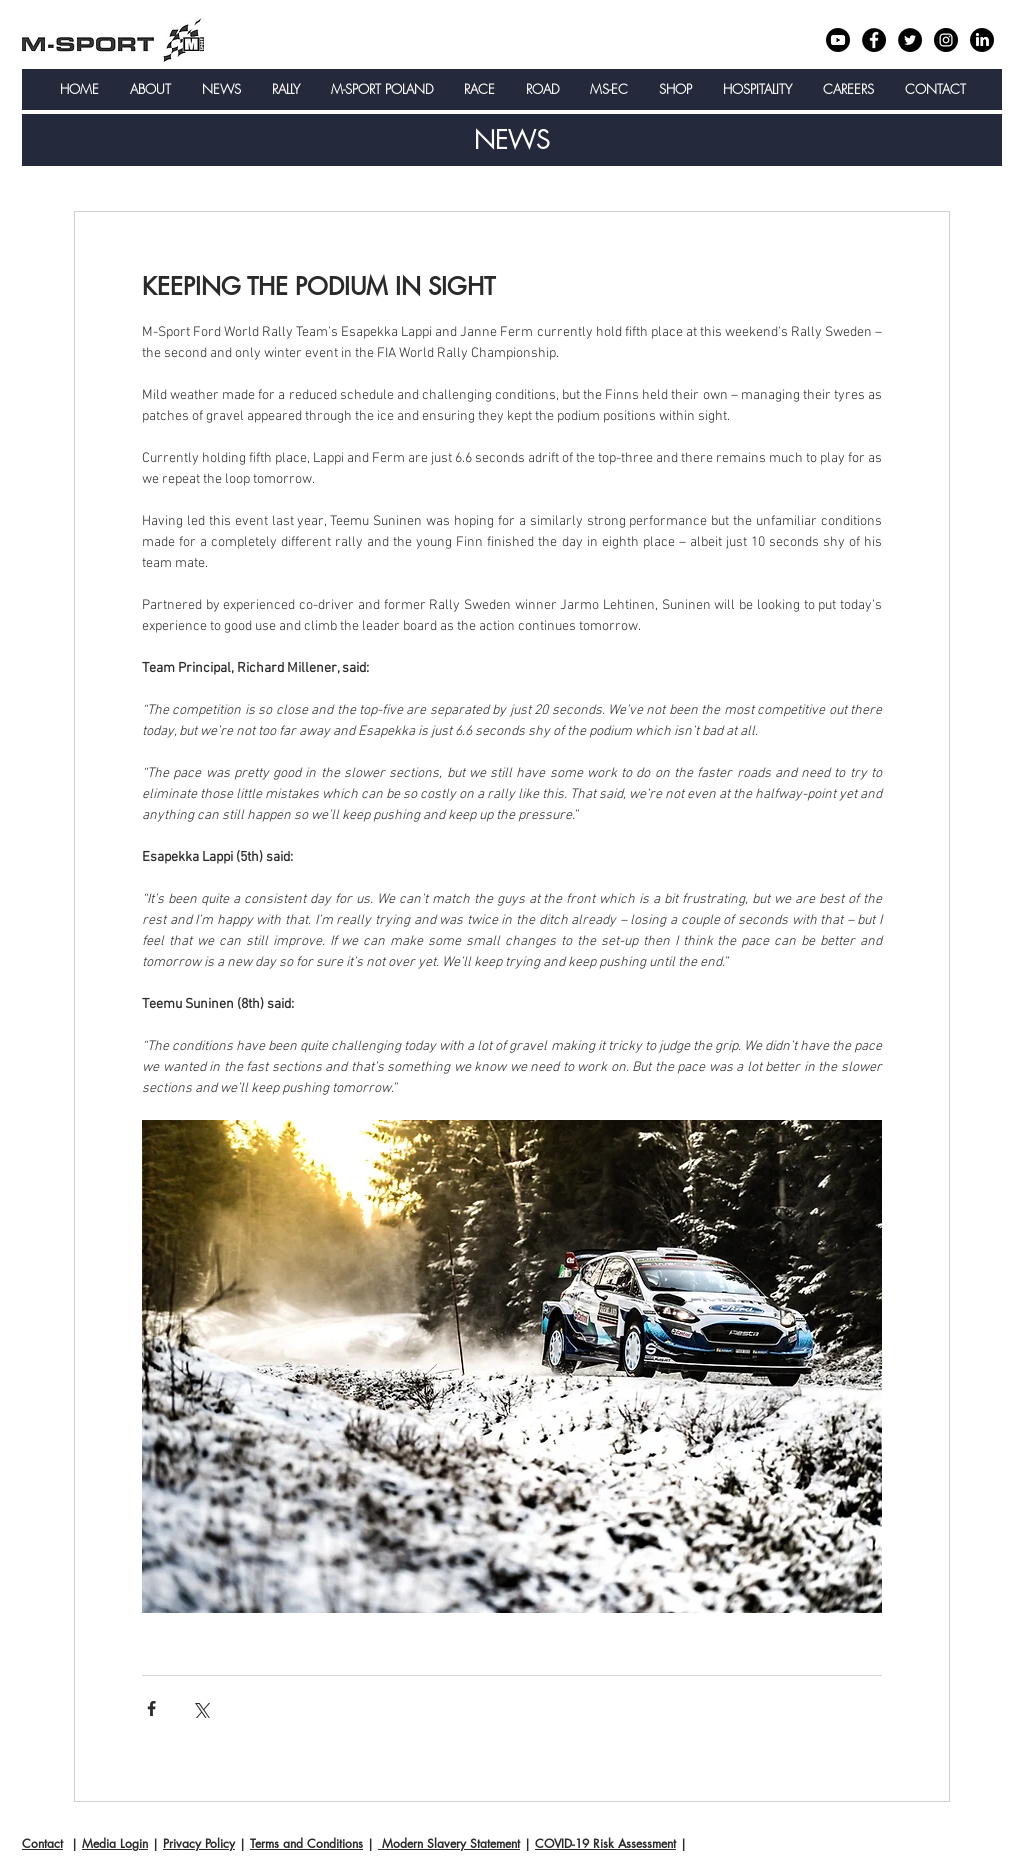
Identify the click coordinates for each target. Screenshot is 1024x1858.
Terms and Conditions (306, 1843)
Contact (42, 1843)
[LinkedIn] (982, 40)
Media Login (115, 1843)
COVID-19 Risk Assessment (605, 1843)
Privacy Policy (199, 1843)
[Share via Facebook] (151, 1708)
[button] (150, 89)
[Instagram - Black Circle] (946, 40)
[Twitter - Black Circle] (910, 40)
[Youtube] (838, 40)
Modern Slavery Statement (449, 1843)
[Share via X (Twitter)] (200, 1708)
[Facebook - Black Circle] (874, 40)
